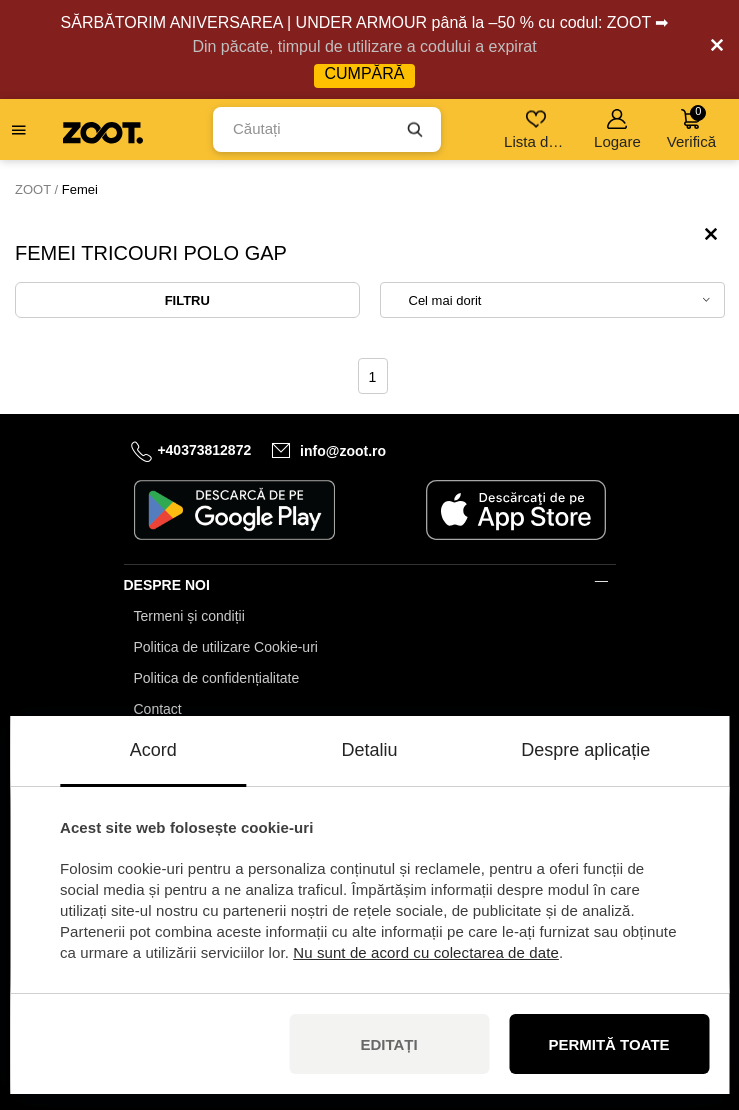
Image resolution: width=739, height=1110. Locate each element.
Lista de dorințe (537, 129)
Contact (158, 709)
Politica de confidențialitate (217, 678)
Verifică (691, 127)
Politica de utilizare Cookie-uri (226, 647)
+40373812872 (204, 450)
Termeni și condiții (189, 616)
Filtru (187, 300)
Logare (617, 129)
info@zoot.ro (343, 451)
